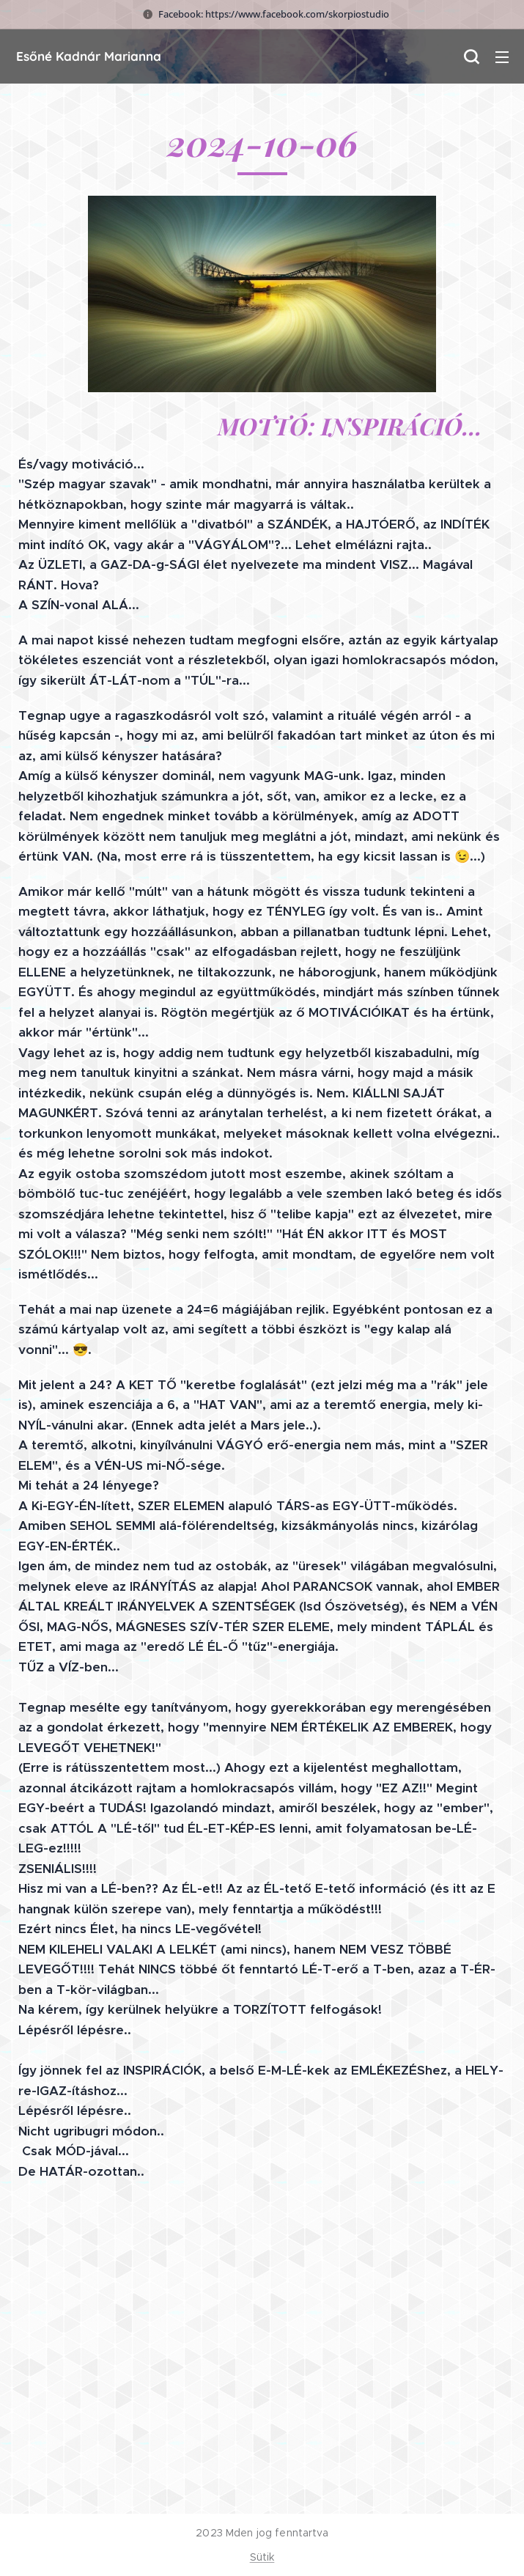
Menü (502, 57)
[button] (471, 56)
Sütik (262, 2557)
